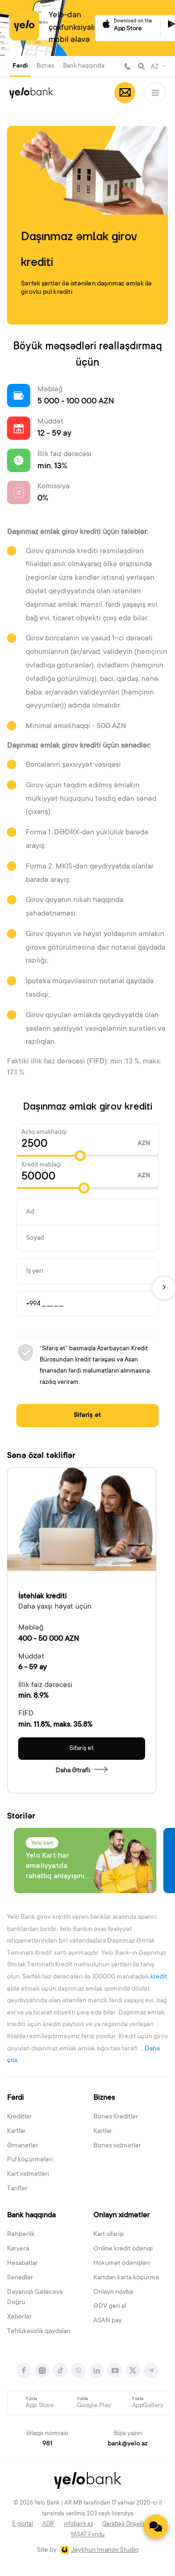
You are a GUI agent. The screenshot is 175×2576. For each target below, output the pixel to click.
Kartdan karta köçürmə (126, 2278)
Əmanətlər (22, 2146)
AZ (155, 67)
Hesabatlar (22, 2263)
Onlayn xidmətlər (121, 2215)
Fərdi (20, 66)
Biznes (45, 65)
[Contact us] (156, 2526)
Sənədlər (20, 2278)
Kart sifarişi (108, 2234)
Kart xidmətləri (28, 2174)
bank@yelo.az (127, 2444)
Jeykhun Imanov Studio (105, 2550)
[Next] (164, 1288)
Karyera (18, 2249)
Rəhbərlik (21, 2234)
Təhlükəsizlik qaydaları (38, 2331)
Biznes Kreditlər (115, 2117)
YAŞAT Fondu (87, 2535)
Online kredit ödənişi (123, 2249)
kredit (158, 1977)
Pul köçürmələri (30, 2160)
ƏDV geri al (109, 2306)
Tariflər (17, 2189)
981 (127, 66)
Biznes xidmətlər (117, 2146)
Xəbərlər (19, 2317)
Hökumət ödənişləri (121, 2263)
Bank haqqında (84, 65)
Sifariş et (87, 1415)
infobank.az (78, 2524)
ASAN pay (107, 2321)
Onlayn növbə (113, 2292)
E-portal (22, 2524)
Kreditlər (19, 2117)
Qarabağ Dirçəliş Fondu (132, 2524)
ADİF (48, 2524)
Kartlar (16, 2131)
